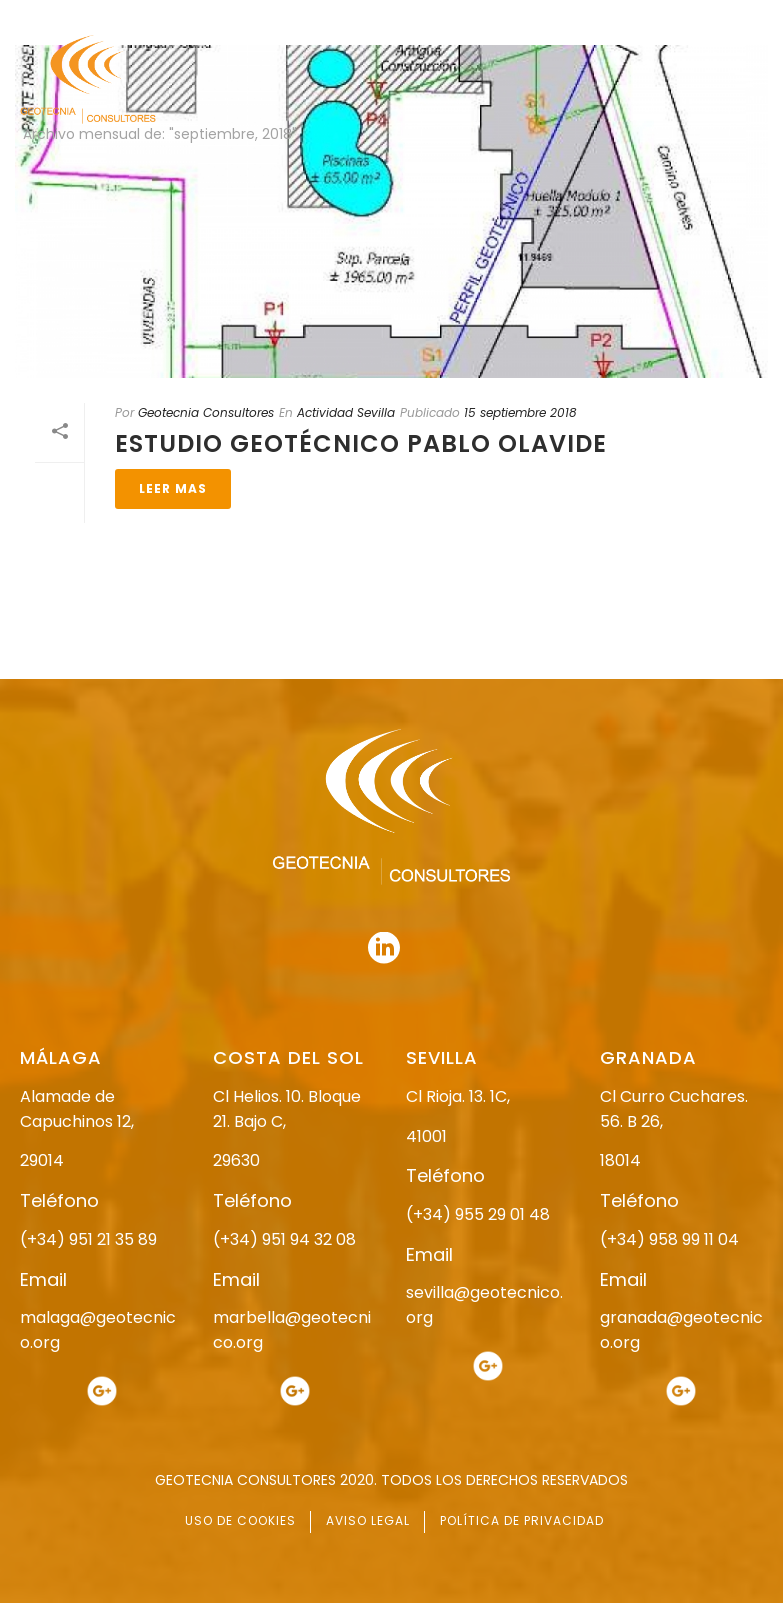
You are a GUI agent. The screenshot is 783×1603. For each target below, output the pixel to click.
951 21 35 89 (552, 17)
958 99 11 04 (397, 17)
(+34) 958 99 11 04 (669, 1239)
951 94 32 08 (719, 17)
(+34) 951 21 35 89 (88, 1239)
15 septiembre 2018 (520, 412)
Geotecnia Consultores (206, 412)
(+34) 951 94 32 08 (284, 1239)
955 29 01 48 (230, 17)
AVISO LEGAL (368, 1520)
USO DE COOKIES (240, 1520)
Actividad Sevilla (346, 412)
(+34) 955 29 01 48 (478, 1214)
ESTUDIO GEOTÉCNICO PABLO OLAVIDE (361, 443)
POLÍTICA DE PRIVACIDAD (522, 1520)
